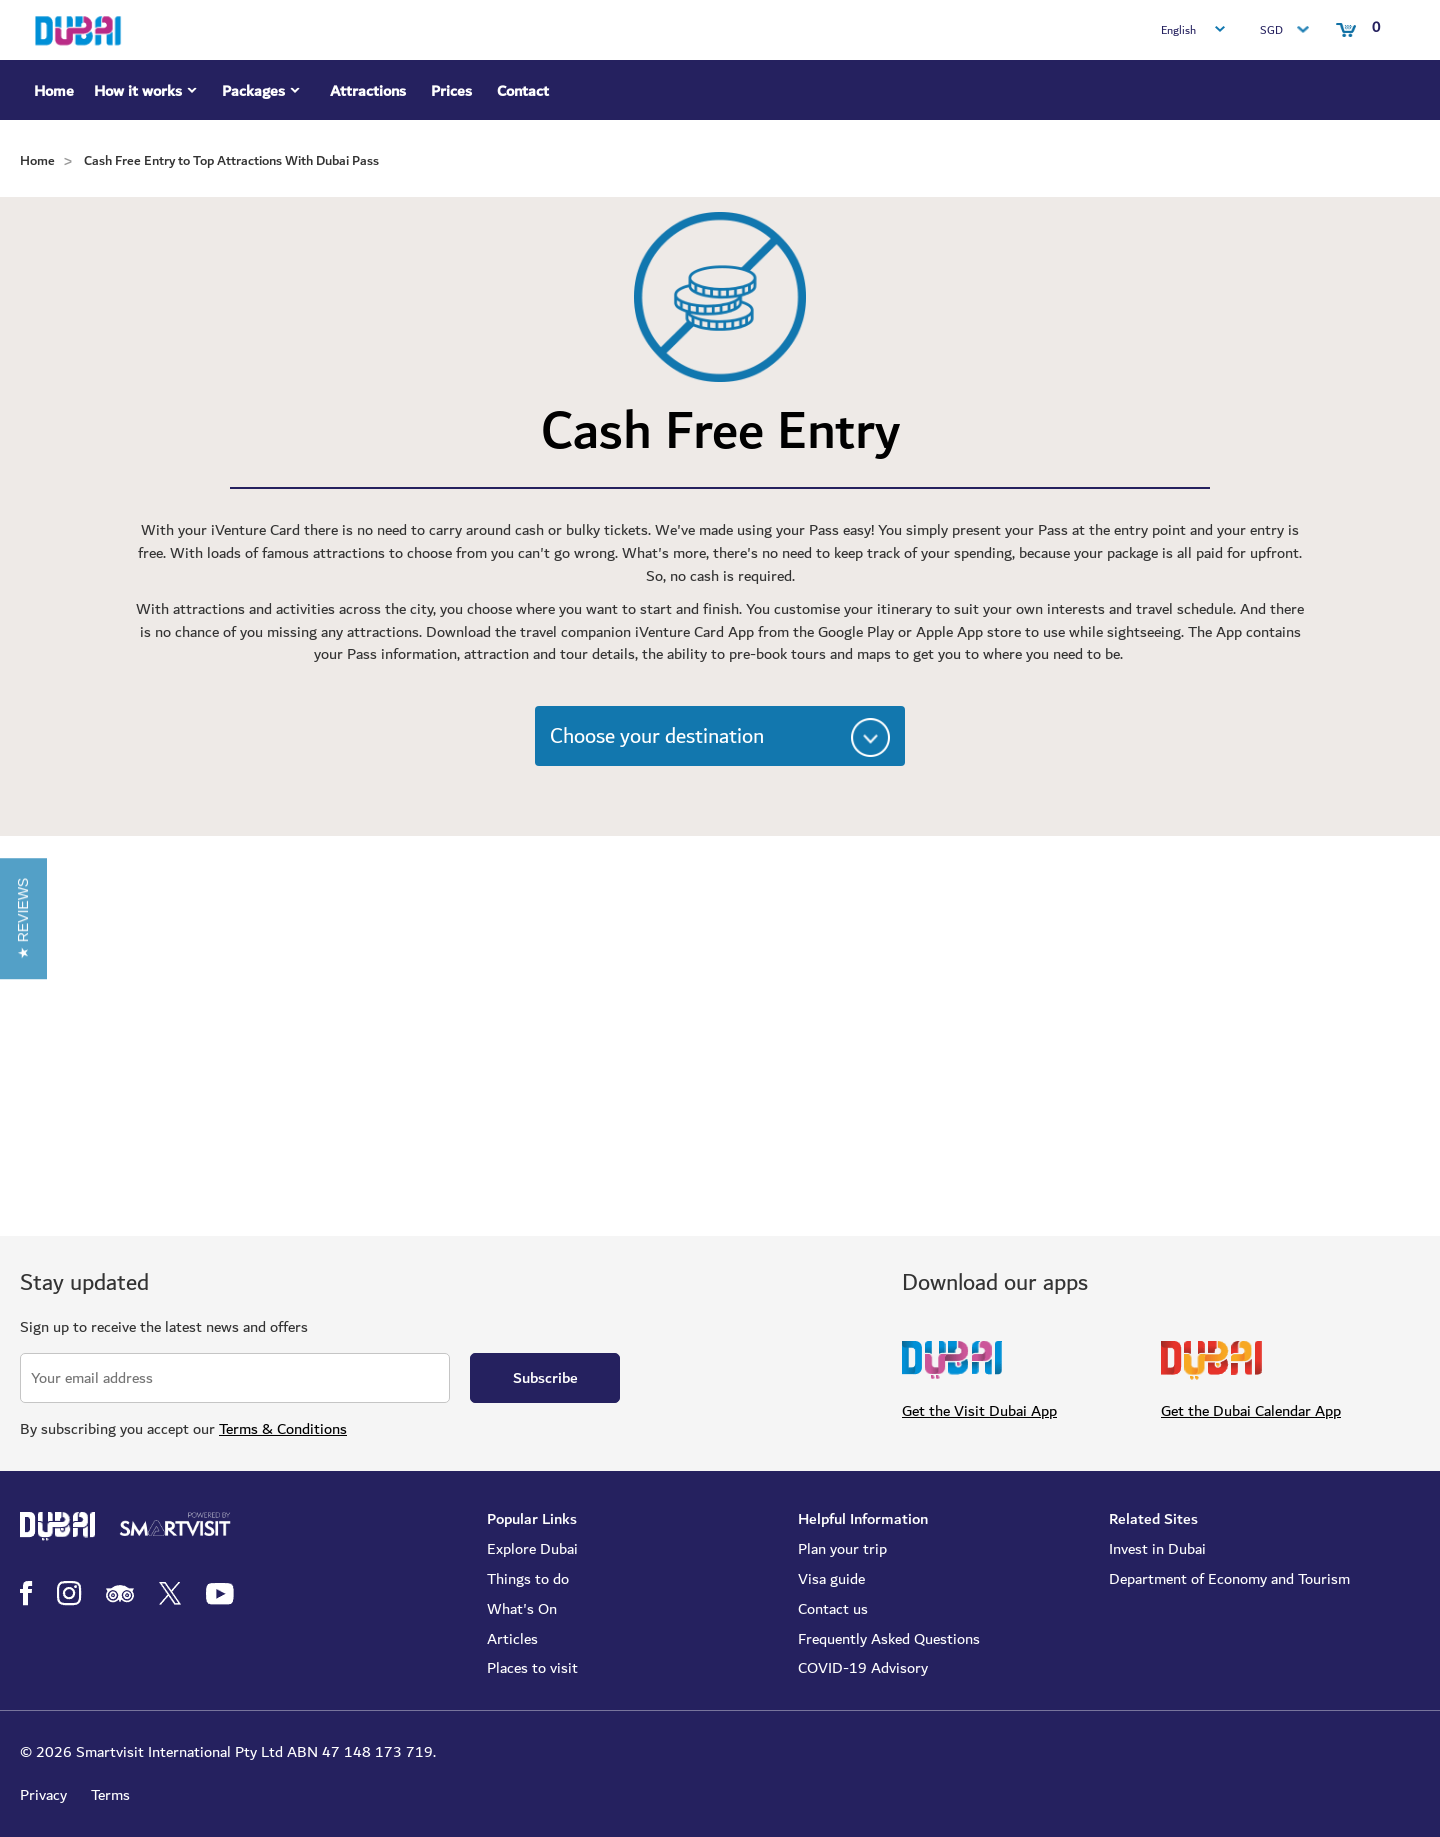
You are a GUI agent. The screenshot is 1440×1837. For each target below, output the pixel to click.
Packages (263, 94)
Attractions (368, 91)
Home (54, 91)
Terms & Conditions (283, 1429)
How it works (148, 94)
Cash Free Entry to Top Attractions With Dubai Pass (231, 160)
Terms (110, 1795)
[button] (23, 918)
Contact (523, 91)
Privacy (43, 1795)
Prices (451, 91)
